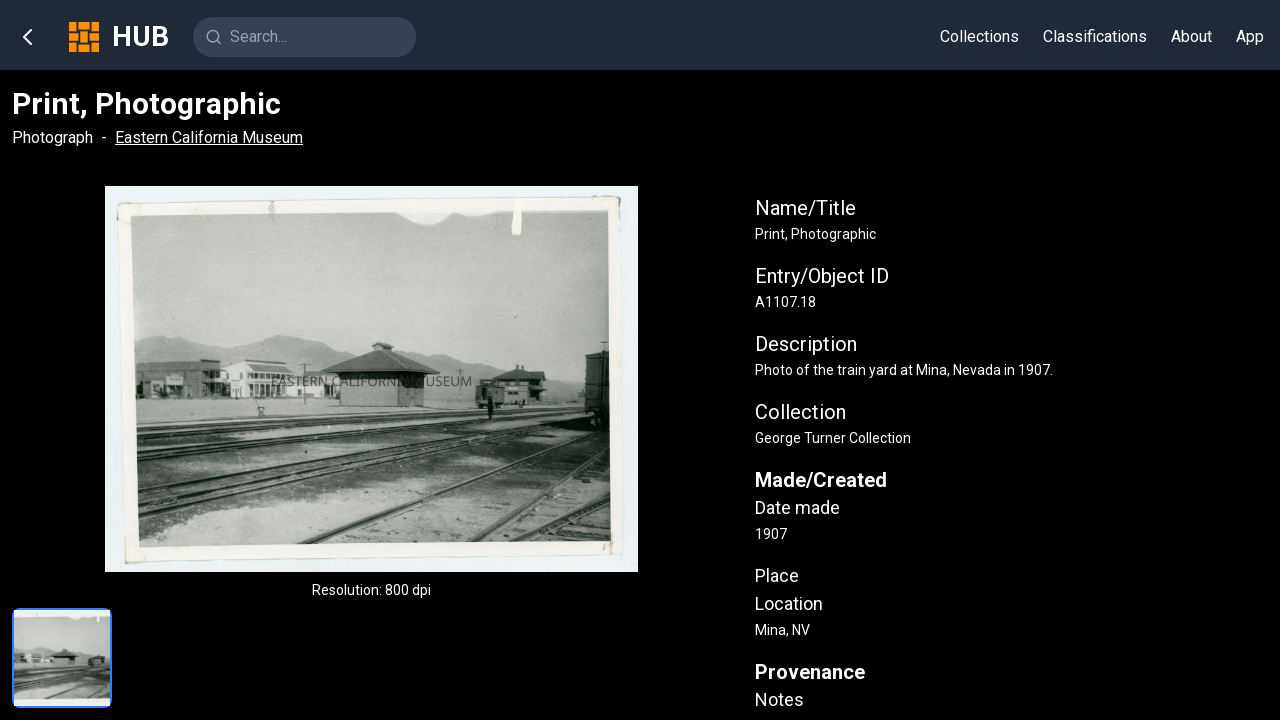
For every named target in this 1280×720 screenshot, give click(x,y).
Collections (979, 36)
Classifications (1095, 36)
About (1191, 36)
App (1250, 36)
